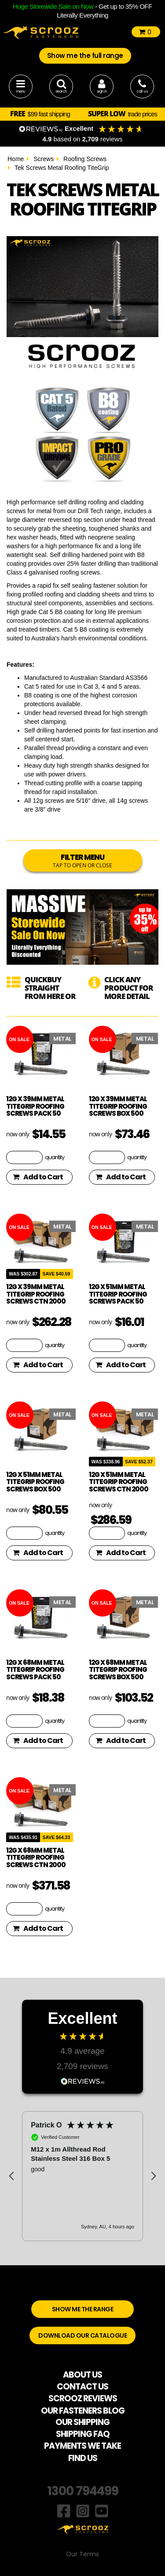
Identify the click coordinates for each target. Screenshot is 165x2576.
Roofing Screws (84, 158)
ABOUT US (82, 2375)
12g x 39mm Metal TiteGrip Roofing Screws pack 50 (35, 1106)
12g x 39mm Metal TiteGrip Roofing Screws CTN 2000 (36, 1294)
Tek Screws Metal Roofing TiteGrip (62, 167)
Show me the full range (85, 55)
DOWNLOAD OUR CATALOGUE (82, 2335)
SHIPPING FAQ (83, 2434)
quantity (54, 1156)
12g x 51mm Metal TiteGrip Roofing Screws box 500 (35, 1482)
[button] (11, 2176)
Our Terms (82, 2554)
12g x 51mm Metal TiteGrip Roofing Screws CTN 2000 (118, 1482)
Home (15, 158)
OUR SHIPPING (82, 2422)
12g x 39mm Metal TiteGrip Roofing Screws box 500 (118, 1106)
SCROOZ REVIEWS (82, 2398)
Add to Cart (38, 1177)
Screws (43, 158)
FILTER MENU (83, 860)
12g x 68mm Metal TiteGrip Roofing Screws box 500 (118, 1669)
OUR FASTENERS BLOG (83, 2411)
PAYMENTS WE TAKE (82, 2446)
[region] (82, 2176)
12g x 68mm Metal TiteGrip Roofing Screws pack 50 (35, 1669)
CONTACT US (82, 2387)
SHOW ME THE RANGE (83, 2309)
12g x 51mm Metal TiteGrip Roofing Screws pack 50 (118, 1294)
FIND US (82, 2458)
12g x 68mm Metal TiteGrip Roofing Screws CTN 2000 (36, 1857)
